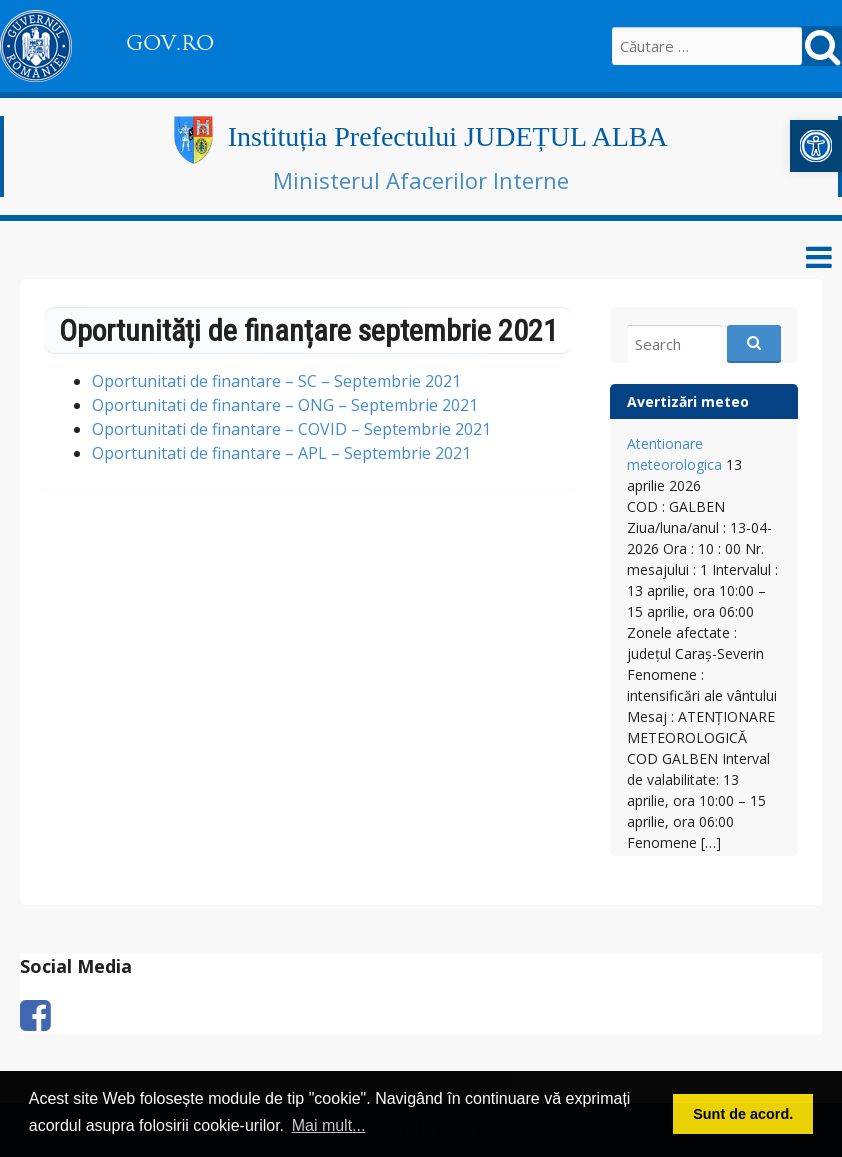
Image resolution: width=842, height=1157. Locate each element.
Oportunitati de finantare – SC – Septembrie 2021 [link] (276, 381)
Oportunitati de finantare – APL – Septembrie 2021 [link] (281, 453)
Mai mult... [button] (329, 1125)
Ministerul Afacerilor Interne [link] (421, 180)
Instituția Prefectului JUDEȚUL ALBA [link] (448, 136)
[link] (816, 146)
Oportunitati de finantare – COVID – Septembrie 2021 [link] (291, 429)
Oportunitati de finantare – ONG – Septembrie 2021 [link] (285, 405)
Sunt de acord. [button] (743, 1114)
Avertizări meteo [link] (688, 401)
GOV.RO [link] (170, 43)
